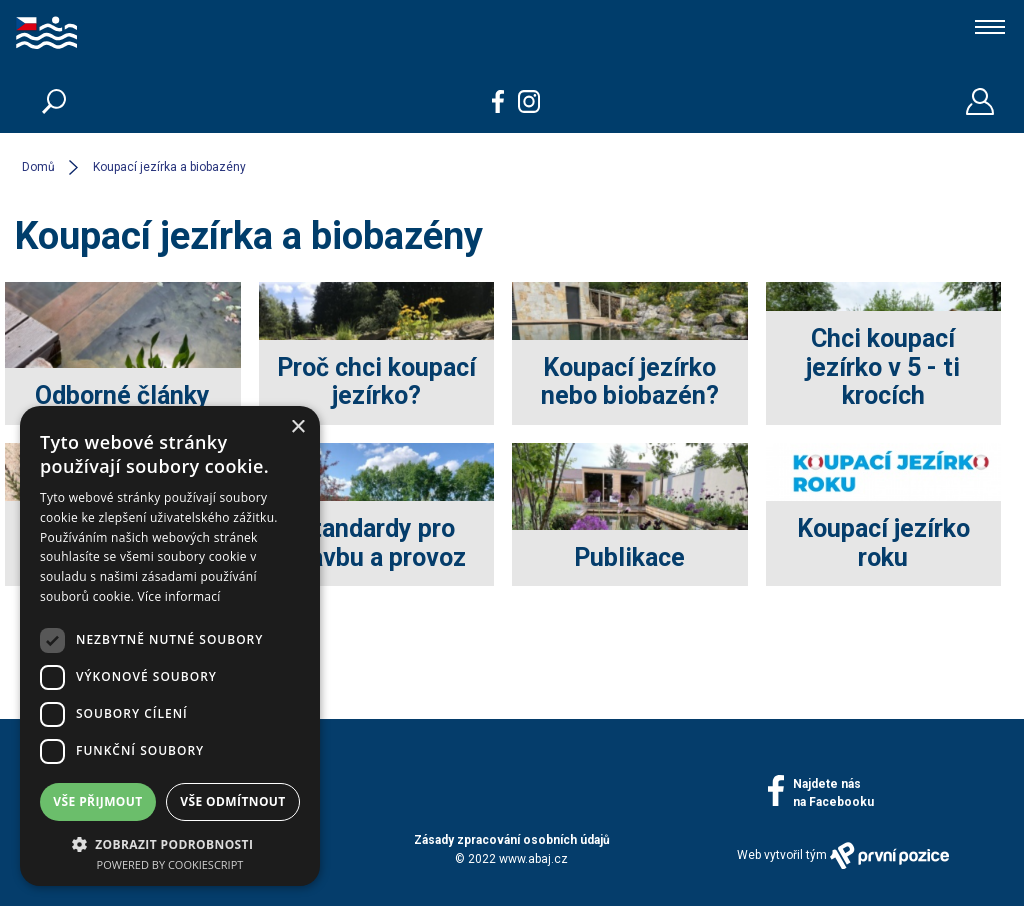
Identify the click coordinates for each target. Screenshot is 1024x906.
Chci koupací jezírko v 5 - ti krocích (883, 367)
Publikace (629, 557)
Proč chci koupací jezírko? (376, 382)
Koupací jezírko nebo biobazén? (630, 382)
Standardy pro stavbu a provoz (376, 543)
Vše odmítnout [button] (232, 801)
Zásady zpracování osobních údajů (512, 840)
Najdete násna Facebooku (833, 793)
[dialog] (170, 646)
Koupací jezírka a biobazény (169, 167)
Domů (38, 167)
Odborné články (122, 395)
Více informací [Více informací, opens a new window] (179, 596)
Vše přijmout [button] (97, 801)
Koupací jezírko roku (883, 543)
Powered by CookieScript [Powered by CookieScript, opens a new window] (170, 864)
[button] (170, 843)
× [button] (297, 427)
